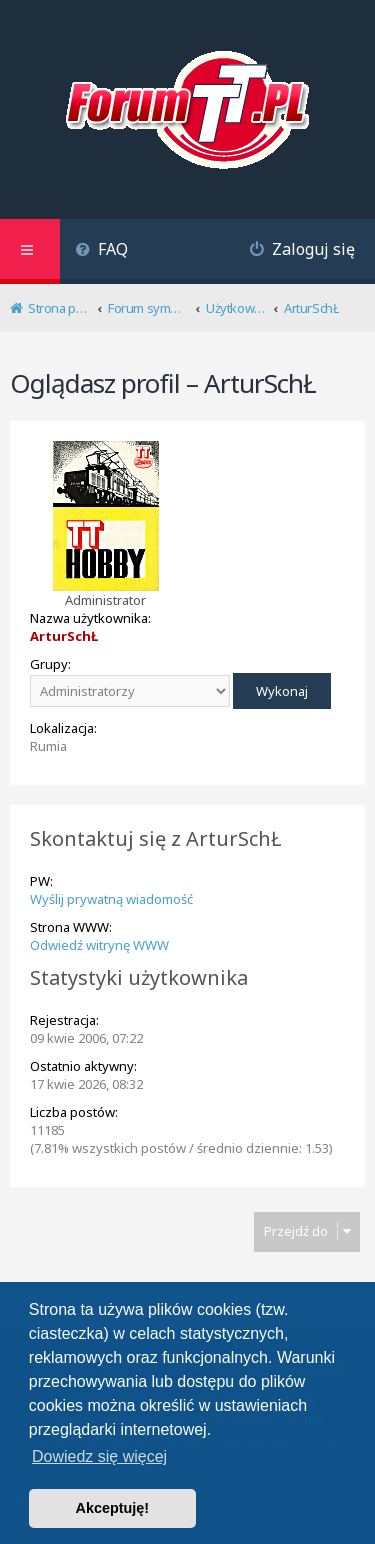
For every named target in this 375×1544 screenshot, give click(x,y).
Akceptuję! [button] (113, 1508)
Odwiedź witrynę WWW (99, 945)
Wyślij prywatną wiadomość (111, 899)
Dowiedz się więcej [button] (99, 1456)
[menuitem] (101, 251)
